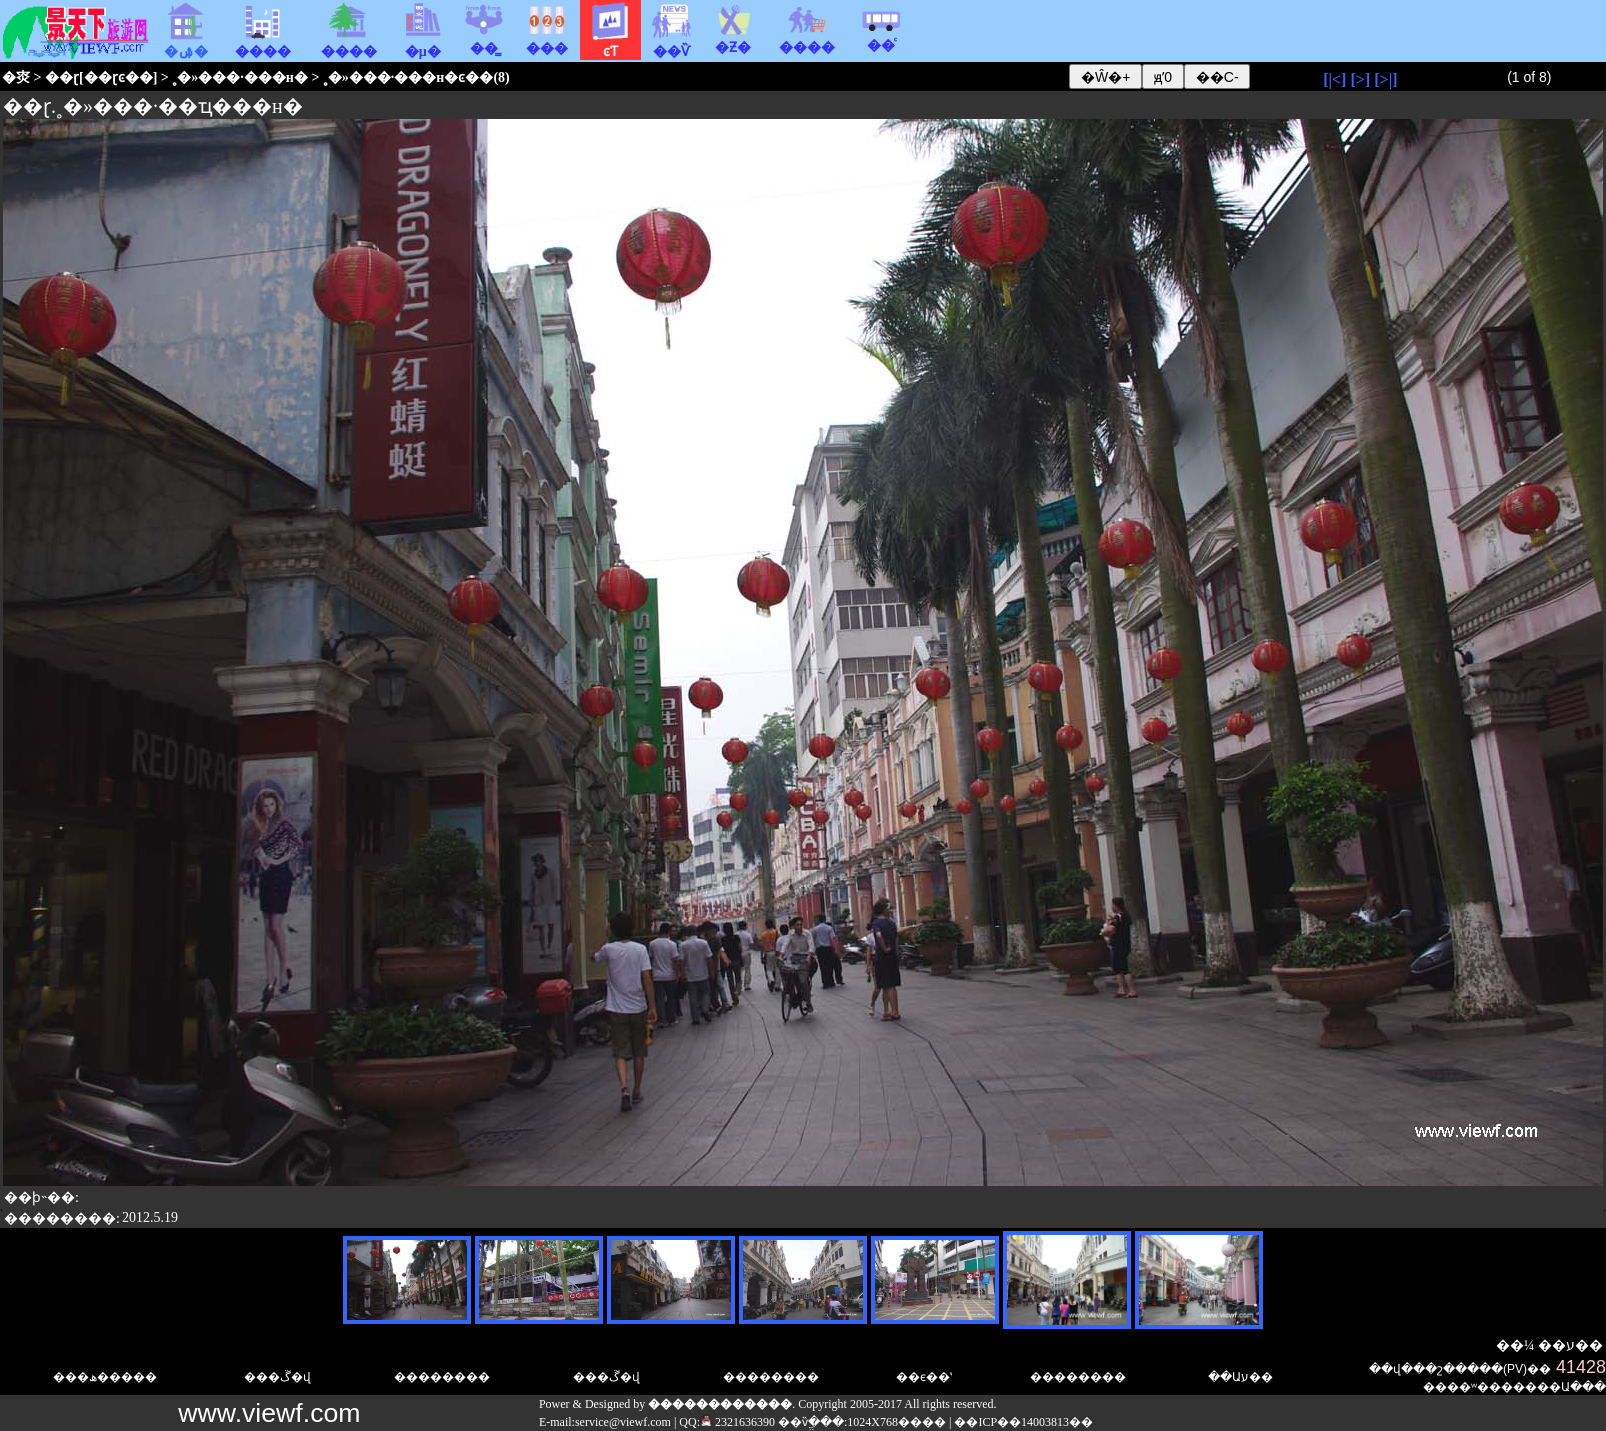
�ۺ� (186, 44)
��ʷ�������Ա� (1514, 1387)
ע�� (1584, 1345)
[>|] (1385, 79)
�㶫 (16, 77)
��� (547, 41)
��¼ (1515, 1345)
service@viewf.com (623, 1422)
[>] (1360, 79)
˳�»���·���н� (240, 77)
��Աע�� (1240, 1377)
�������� (771, 1377)
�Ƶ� (733, 40)
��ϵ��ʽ (924, 1377)
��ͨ (881, 38)
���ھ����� (105, 1377)
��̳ (484, 41)
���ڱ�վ (277, 1377)
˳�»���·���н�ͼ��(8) (416, 77)
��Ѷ (672, 44)
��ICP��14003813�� (1023, 1422)
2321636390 (737, 1422)
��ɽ (62, 77)
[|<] (1334, 79)
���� (807, 40)
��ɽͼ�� (118, 77)
